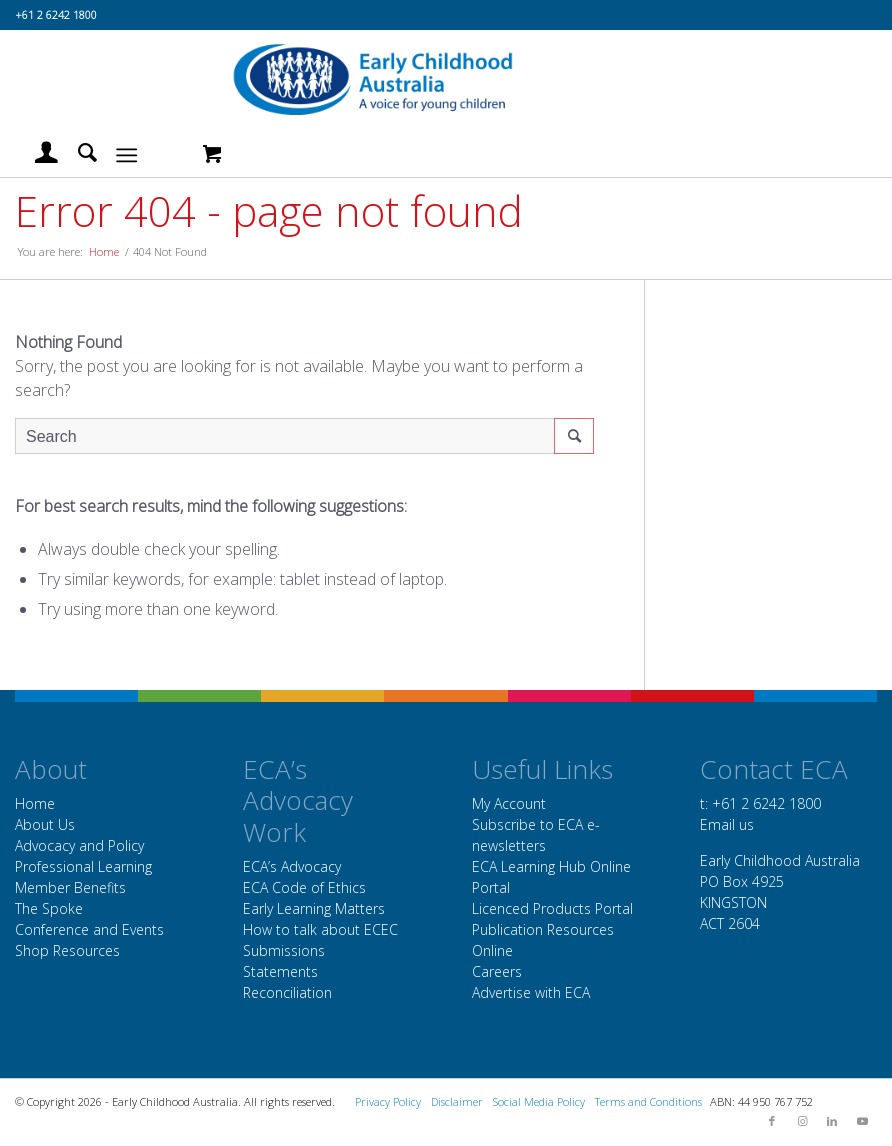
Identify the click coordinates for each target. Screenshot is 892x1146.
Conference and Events (89, 929)
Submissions (284, 950)
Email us (727, 824)
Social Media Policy (539, 1101)
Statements (280, 971)
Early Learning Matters (314, 908)
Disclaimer (457, 1101)
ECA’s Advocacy (292, 866)
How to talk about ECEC (320, 929)
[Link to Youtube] (862, 1121)
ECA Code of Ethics (304, 887)
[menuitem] (36, 153)
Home (35, 803)
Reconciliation (287, 992)
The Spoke (49, 908)
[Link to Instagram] (802, 1121)
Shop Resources (67, 950)
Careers (497, 971)
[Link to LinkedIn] (832, 1121)
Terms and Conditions (648, 1101)
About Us (45, 824)
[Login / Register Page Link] (36, 153)
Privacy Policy (388, 1101)
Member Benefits (70, 887)
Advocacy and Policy (79, 845)
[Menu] (126, 153)
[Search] (77, 153)
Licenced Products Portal (552, 908)
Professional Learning (83, 866)
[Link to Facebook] (772, 1121)
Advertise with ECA (531, 992)
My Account (509, 803)
